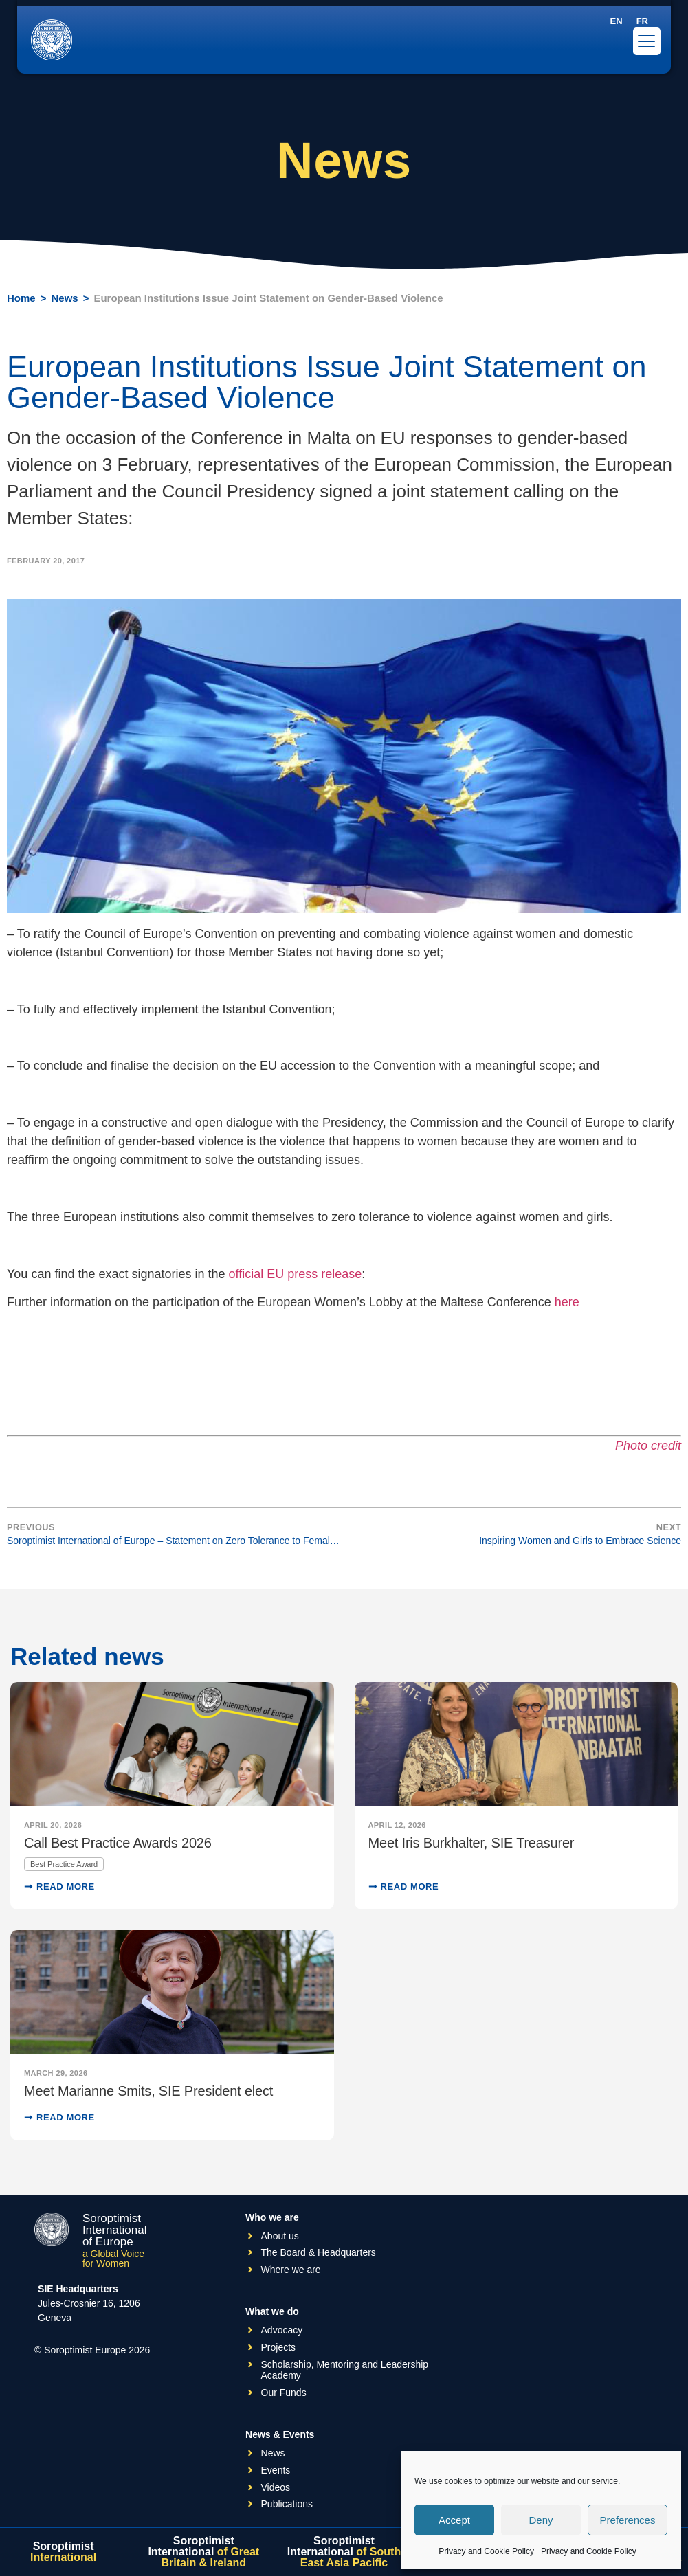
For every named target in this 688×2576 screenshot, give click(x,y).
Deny (541, 2520)
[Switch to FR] (642, 21)
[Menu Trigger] (647, 41)
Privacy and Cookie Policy (486, 2551)
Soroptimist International (203, 2551)
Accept (454, 2520)
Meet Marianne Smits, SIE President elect (148, 2090)
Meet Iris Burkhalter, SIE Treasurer (471, 1842)
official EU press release (295, 1274)
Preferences (628, 2520)
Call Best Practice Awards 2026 (118, 1842)
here (567, 1302)
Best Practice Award (64, 1864)
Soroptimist (63, 2551)
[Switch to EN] (616, 21)
